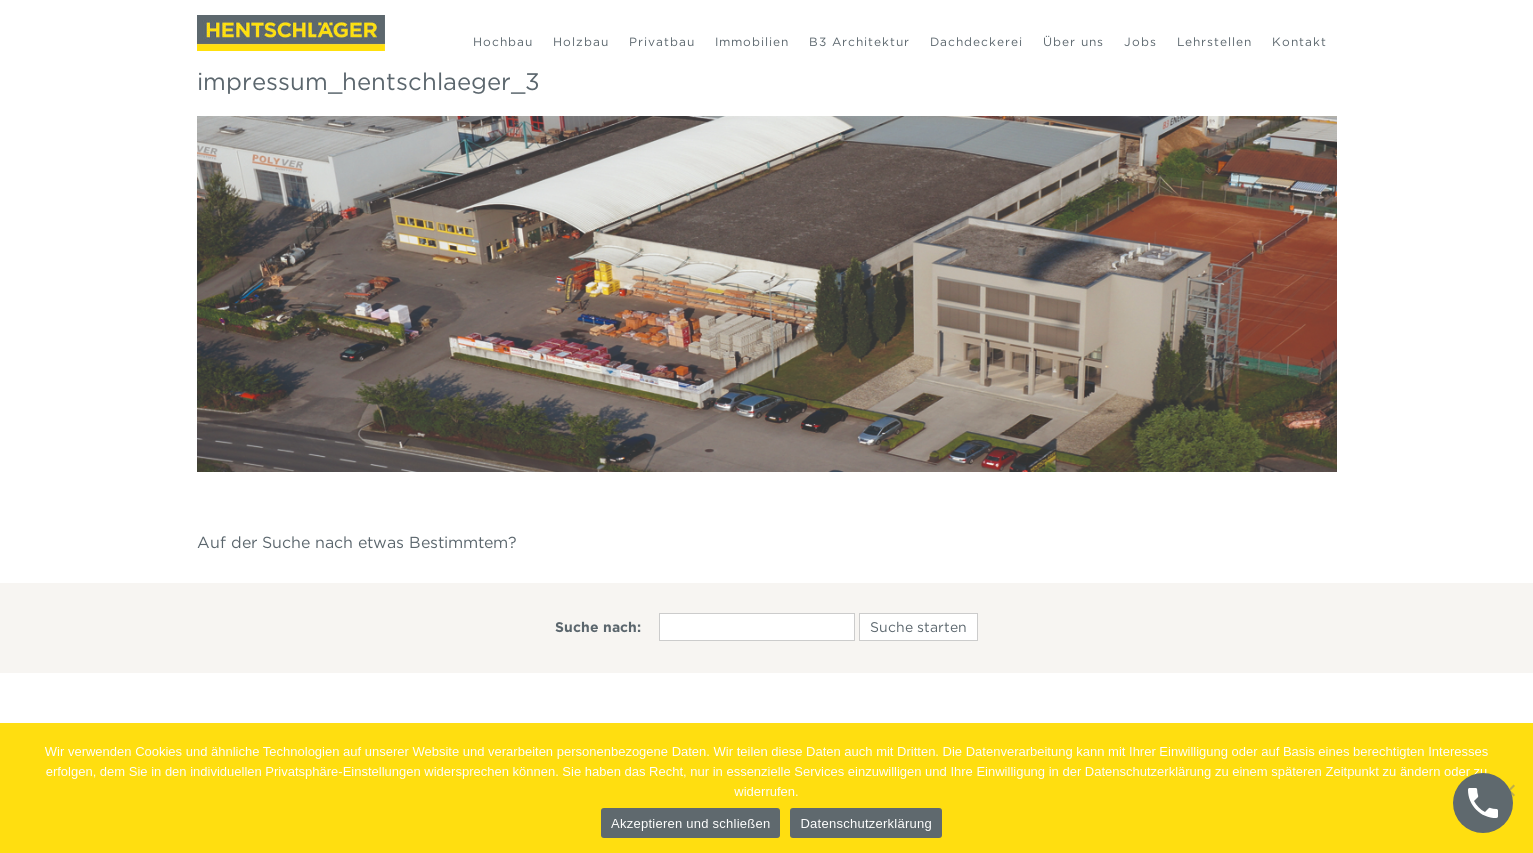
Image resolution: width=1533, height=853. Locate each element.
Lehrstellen (1214, 41)
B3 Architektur (859, 41)
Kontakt (1299, 41)
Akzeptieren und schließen (690, 823)
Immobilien (752, 41)
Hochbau (503, 41)
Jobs (1140, 41)
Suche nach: (598, 627)
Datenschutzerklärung (865, 823)
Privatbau (662, 41)
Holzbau (581, 41)
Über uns (1073, 41)
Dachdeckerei (976, 41)
